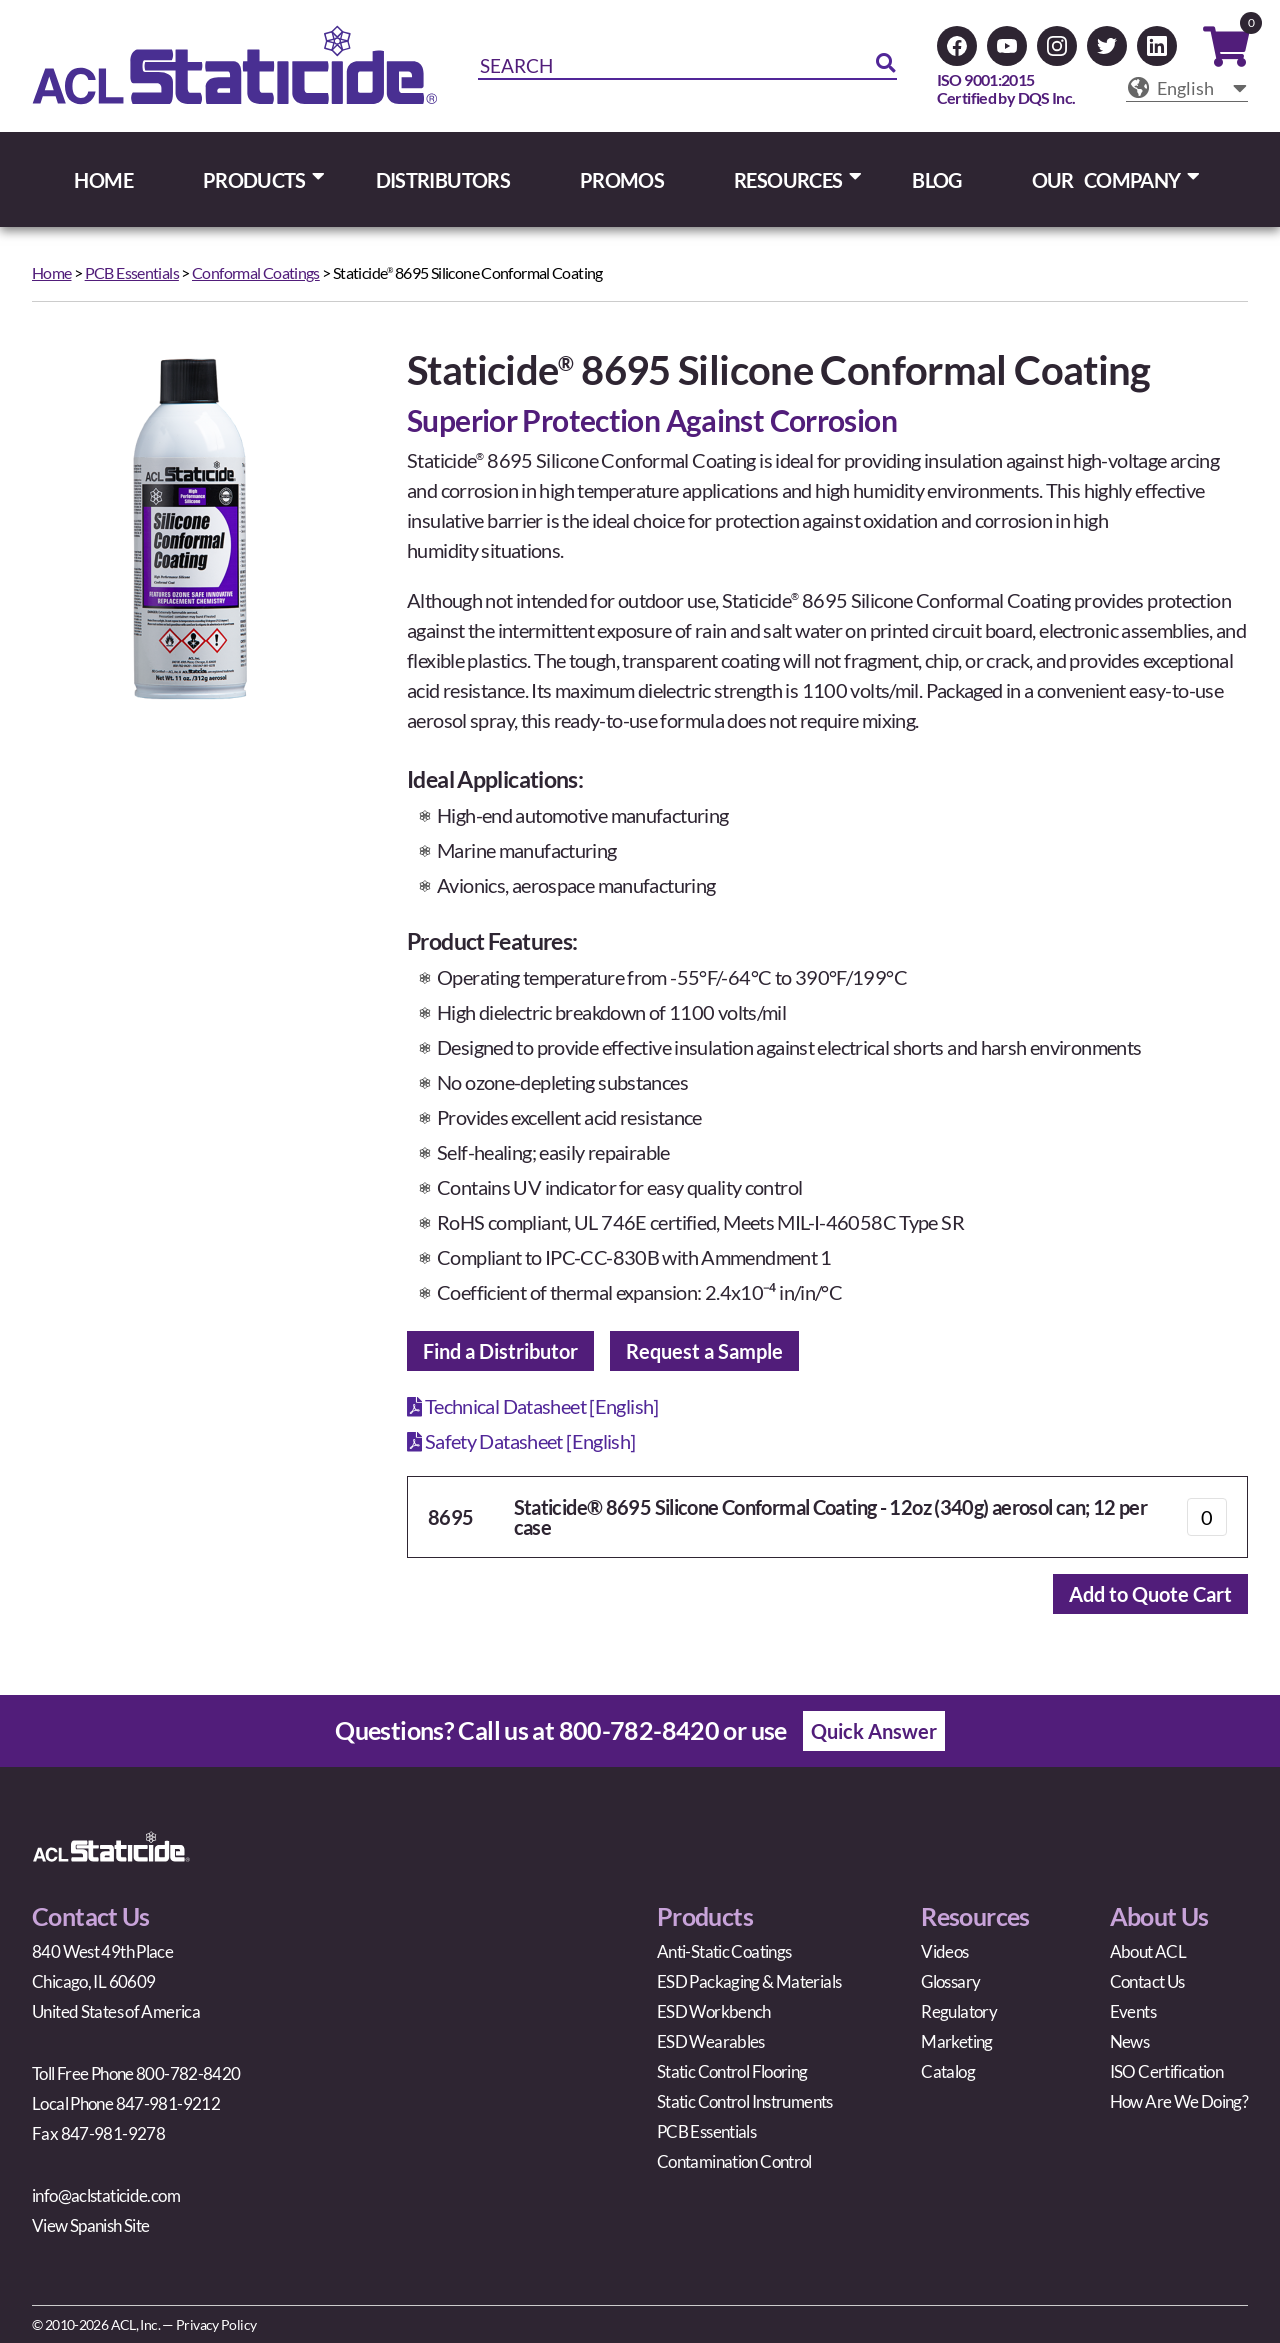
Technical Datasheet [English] (533, 1406)
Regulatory (959, 2011)
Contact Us (1147, 1981)
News (1130, 2041)
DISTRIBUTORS (443, 180)
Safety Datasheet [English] (521, 1441)
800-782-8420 (639, 1730)
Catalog (948, 2071)
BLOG (937, 180)
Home (52, 272)
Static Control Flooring (732, 2071)
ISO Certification (1166, 2071)
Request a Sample (704, 1351)
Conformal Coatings (256, 272)
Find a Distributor (500, 1351)
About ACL (1148, 1951)
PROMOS (622, 180)
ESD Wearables (711, 2041)
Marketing (956, 2041)
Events (1133, 2011)
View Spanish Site (90, 2225)
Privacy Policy (216, 2324)
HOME (103, 180)
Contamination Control (734, 2161)
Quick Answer (874, 1731)
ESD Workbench (714, 2011)
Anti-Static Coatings (724, 1951)
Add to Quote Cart (1150, 1594)
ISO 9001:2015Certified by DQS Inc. (1006, 88)
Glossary (950, 1981)
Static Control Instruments (745, 2101)
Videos (944, 1951)
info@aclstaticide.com (106, 2195)
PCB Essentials (132, 272)
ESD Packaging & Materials (749, 1981)
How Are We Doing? (1179, 2101)
